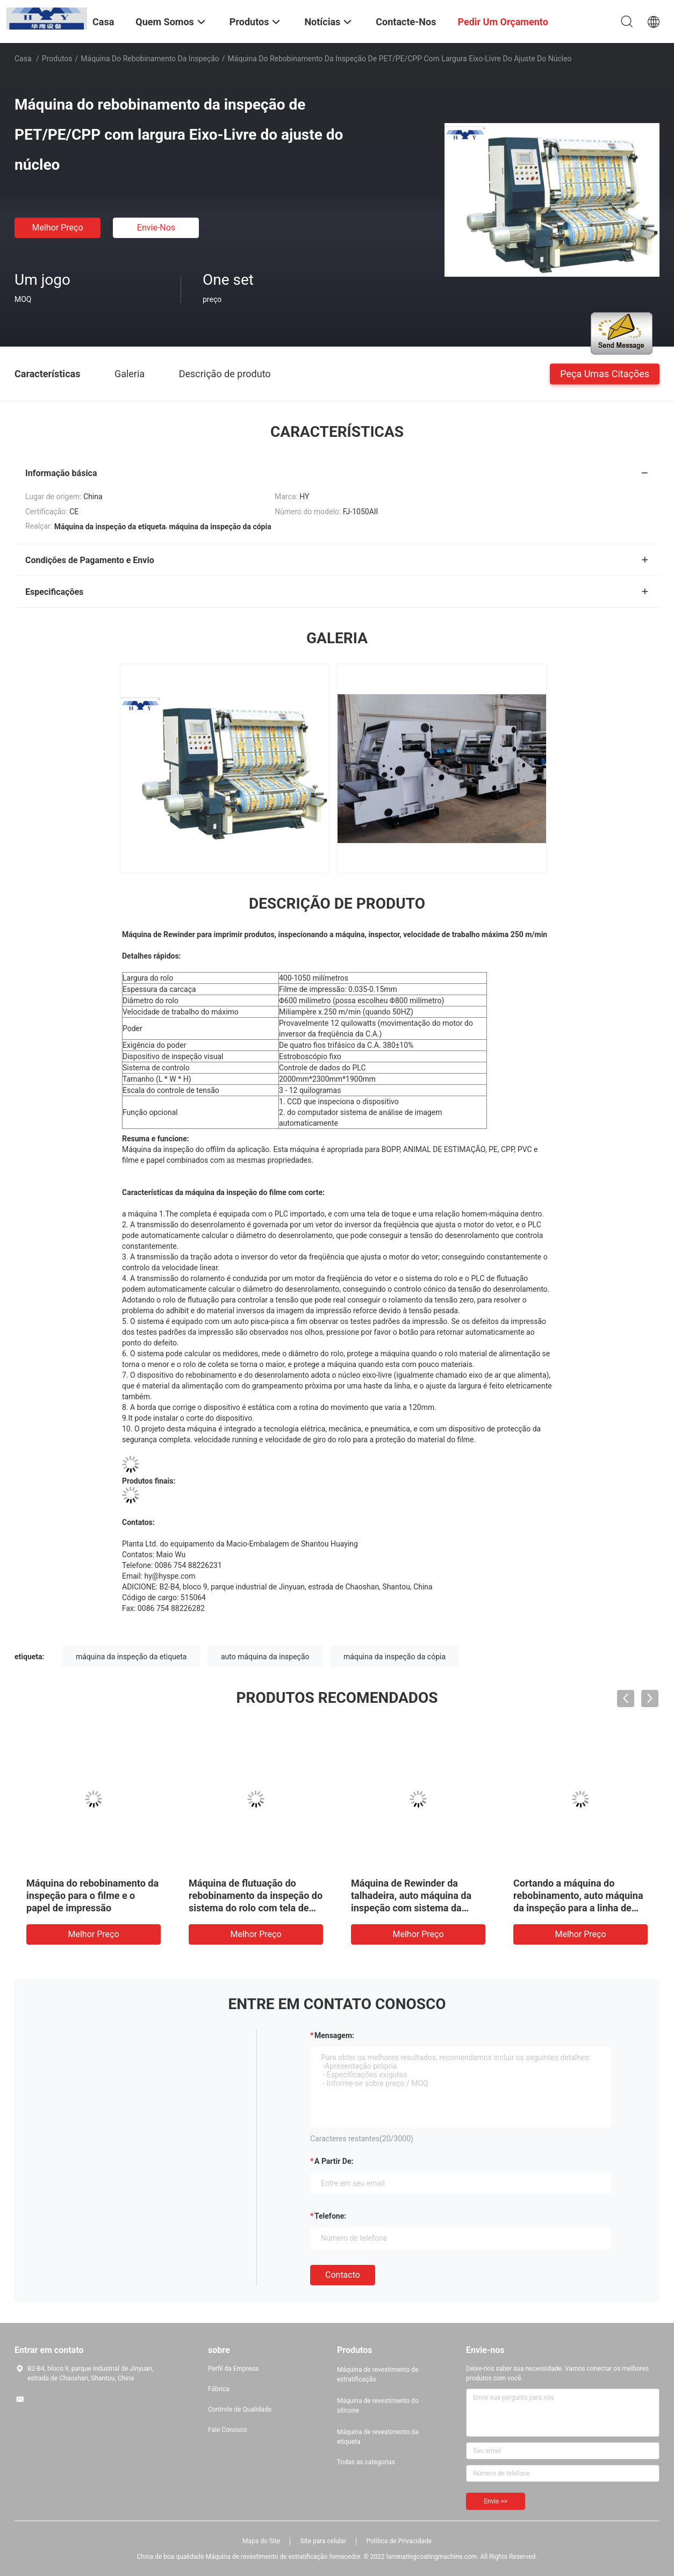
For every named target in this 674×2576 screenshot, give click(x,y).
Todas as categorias (366, 2462)
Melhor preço (57, 227)
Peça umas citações (604, 373)
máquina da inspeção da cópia (394, 1656)
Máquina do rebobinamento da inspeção (150, 58)
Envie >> (495, 2501)
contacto (342, 2275)
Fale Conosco (227, 2430)
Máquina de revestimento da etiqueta (377, 2436)
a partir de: (333, 2161)
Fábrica (219, 2389)
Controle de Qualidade (239, 2409)
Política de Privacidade (399, 2541)
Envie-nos (156, 227)
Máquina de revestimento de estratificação (377, 2374)
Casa (23, 58)
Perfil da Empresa (233, 2368)
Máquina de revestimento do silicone (378, 2405)
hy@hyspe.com (170, 1576)
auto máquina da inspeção (265, 1656)
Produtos (57, 58)
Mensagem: (334, 2035)
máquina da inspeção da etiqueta (131, 1656)
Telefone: (330, 2216)
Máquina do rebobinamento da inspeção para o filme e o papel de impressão (92, 1895)
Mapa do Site (261, 2541)
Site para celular (323, 2541)
